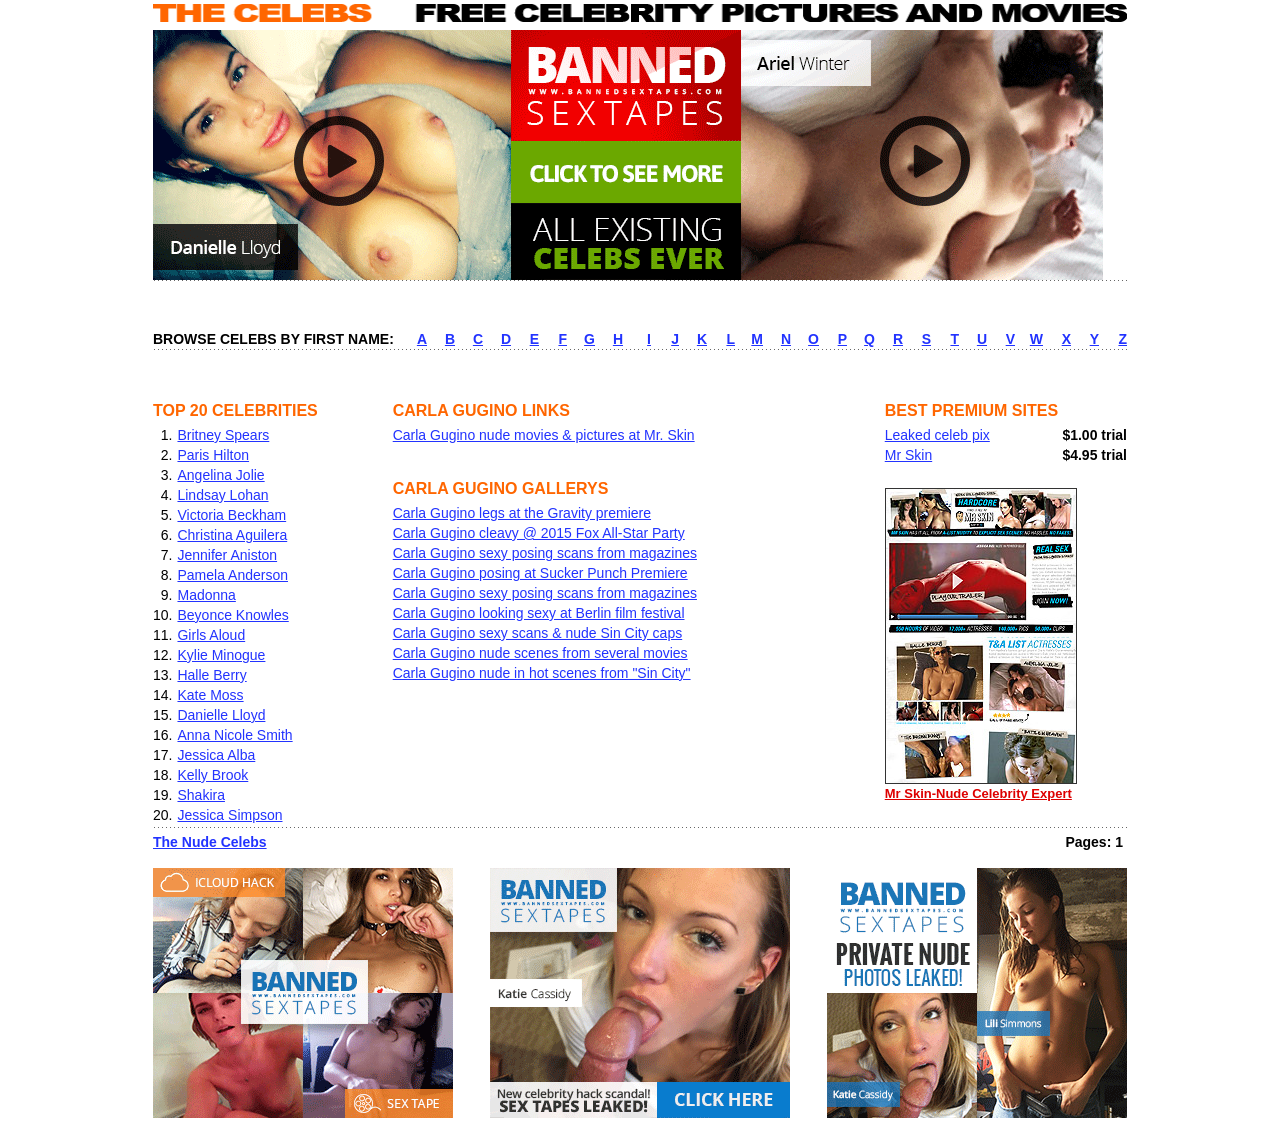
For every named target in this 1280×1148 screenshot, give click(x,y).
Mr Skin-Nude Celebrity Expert (981, 786)
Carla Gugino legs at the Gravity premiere (522, 513)
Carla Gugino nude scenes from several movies (540, 653)
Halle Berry (211, 675)
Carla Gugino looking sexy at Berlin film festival (539, 613)
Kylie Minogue (221, 655)
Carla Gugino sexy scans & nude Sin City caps (537, 633)
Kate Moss (210, 695)
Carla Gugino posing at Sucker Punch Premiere (540, 573)
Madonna (206, 595)
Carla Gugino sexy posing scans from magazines (545, 553)
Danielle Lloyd (221, 715)
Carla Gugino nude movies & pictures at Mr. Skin (544, 435)
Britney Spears (223, 435)
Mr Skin (908, 455)
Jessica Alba (216, 755)
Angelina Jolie (220, 475)
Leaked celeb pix (937, 435)
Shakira (200, 795)
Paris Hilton (213, 455)
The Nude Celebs (210, 842)
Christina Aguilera (232, 535)
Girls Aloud (211, 635)
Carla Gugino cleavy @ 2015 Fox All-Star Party (539, 533)
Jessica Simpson (229, 815)
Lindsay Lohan (222, 495)
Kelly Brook (212, 775)
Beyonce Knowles (232, 615)
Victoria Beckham (231, 515)
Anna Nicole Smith (234, 735)
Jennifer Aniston (227, 555)
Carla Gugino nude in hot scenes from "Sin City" (542, 673)
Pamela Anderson (232, 575)
